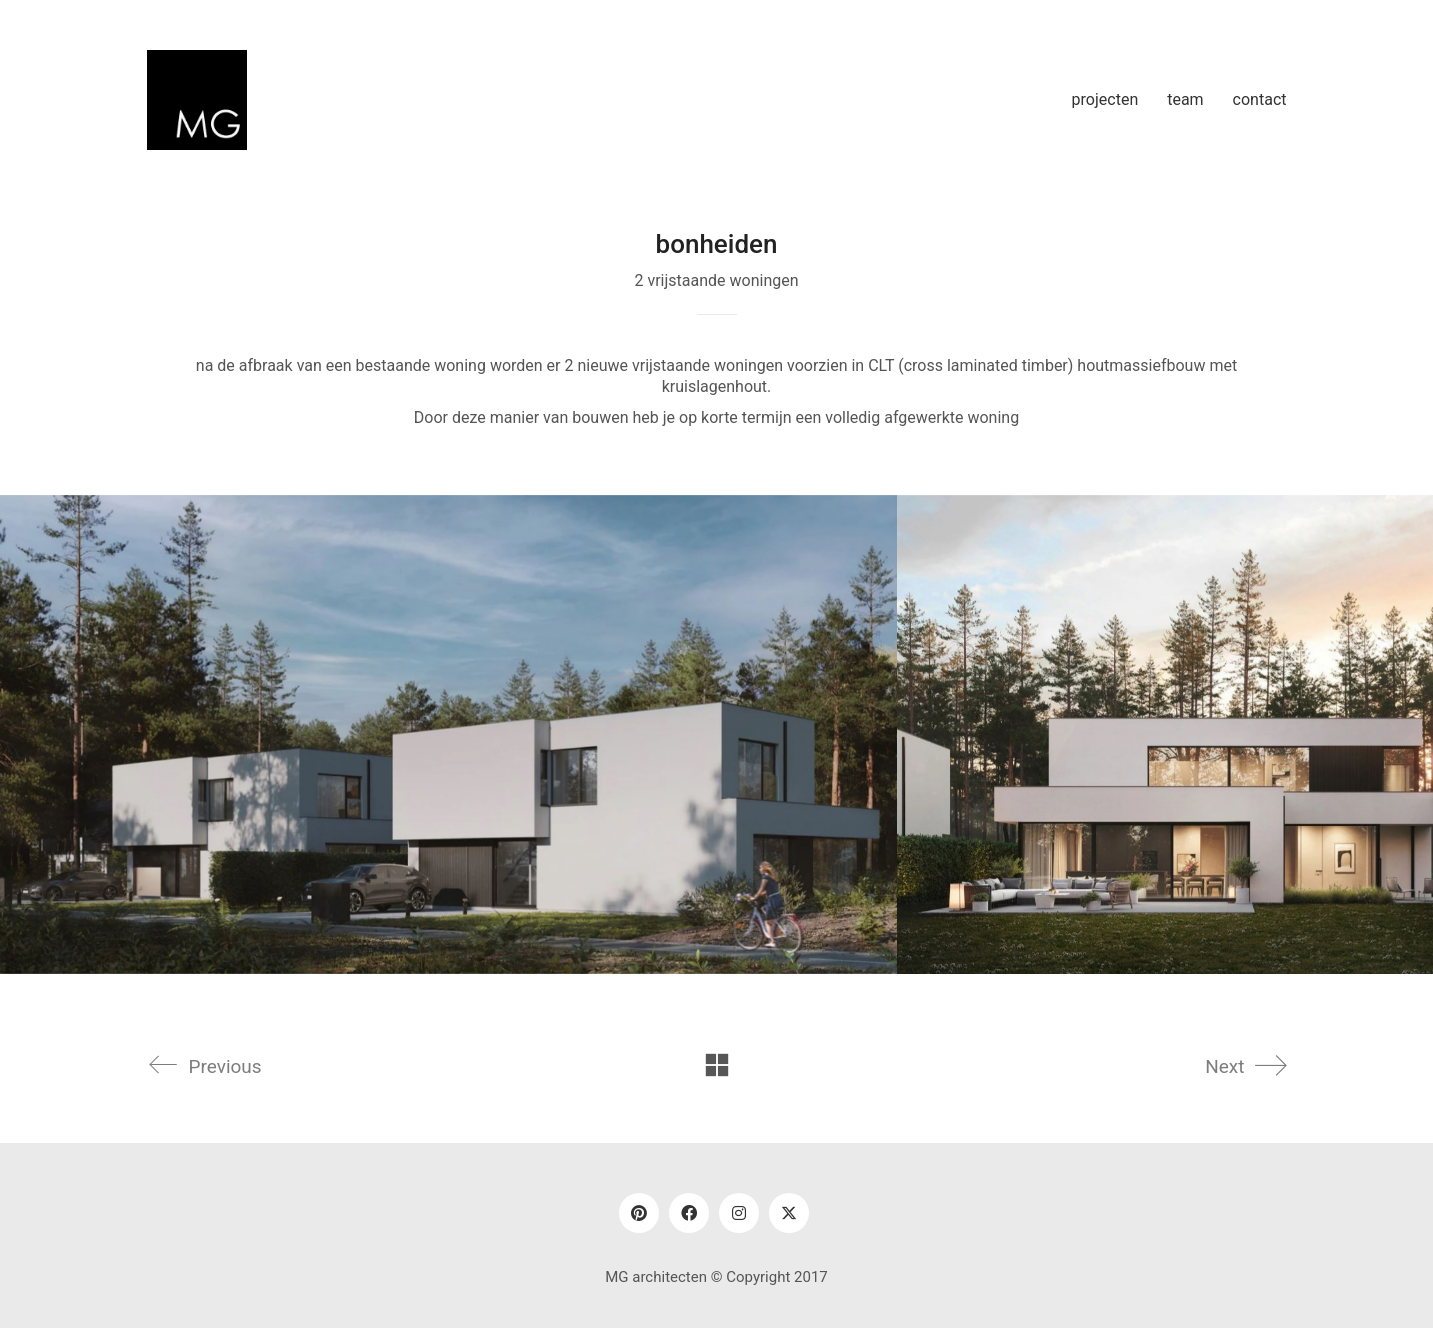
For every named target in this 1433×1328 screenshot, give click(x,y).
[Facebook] (689, 1213)
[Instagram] (739, 1213)
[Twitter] (789, 1213)
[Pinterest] (639, 1213)
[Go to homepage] (197, 100)
